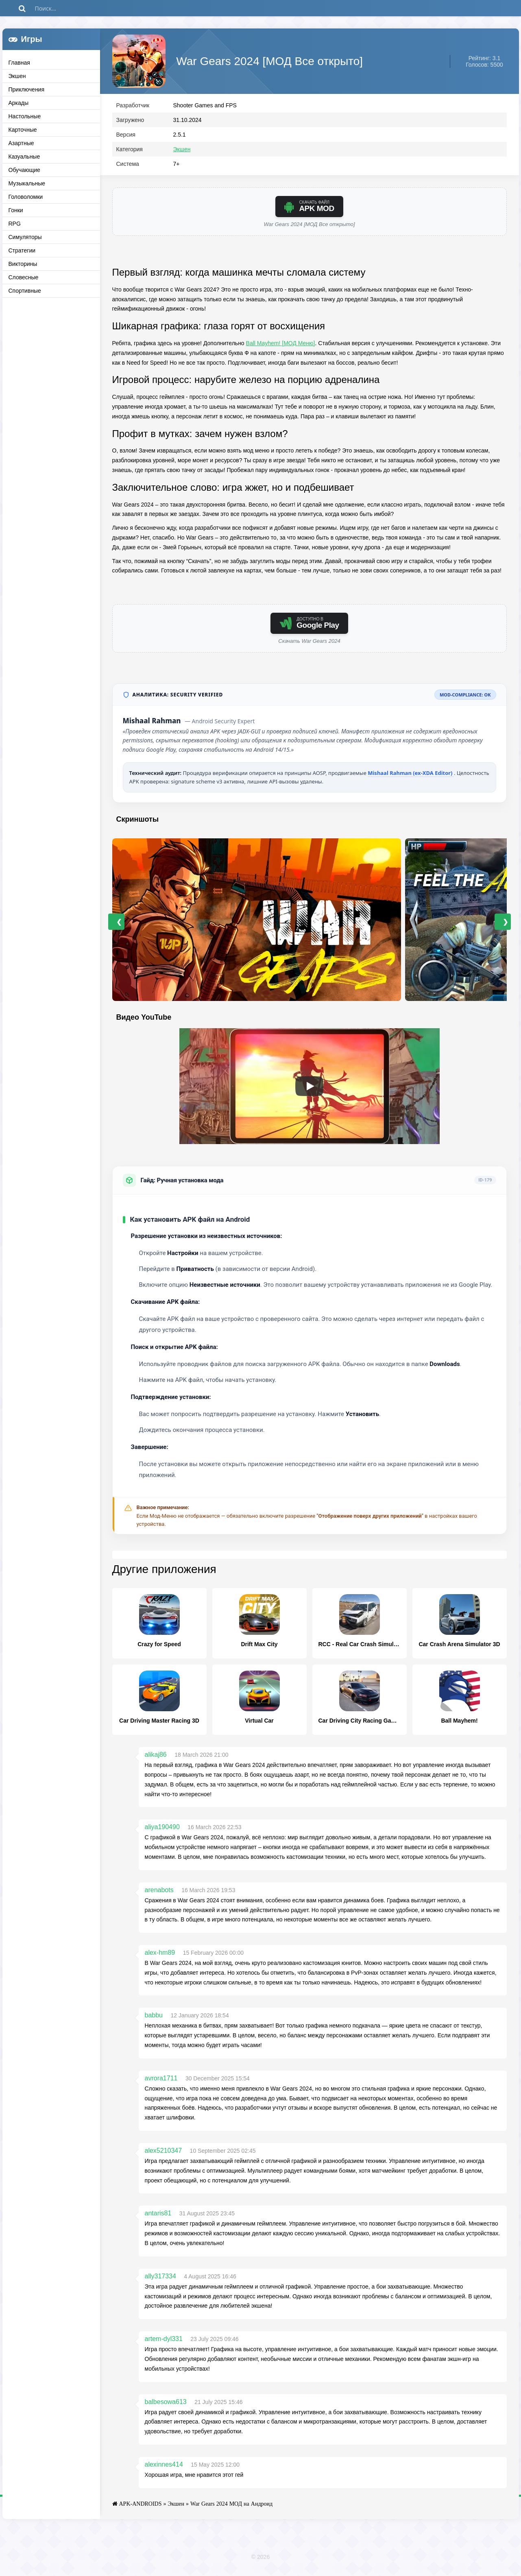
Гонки (16, 210)
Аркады (19, 103)
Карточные (23, 129)
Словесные (24, 277)
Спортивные (25, 290)
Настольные (25, 116)
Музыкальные (27, 183)
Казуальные (24, 156)
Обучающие (24, 170)
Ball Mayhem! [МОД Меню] (280, 347)
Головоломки (26, 197)
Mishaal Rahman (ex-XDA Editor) (411, 776)
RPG (15, 223)
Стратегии (22, 250)
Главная (19, 62)
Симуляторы (25, 237)
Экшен (17, 76)
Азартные (21, 143)
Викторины (23, 264)
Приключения (27, 89)
